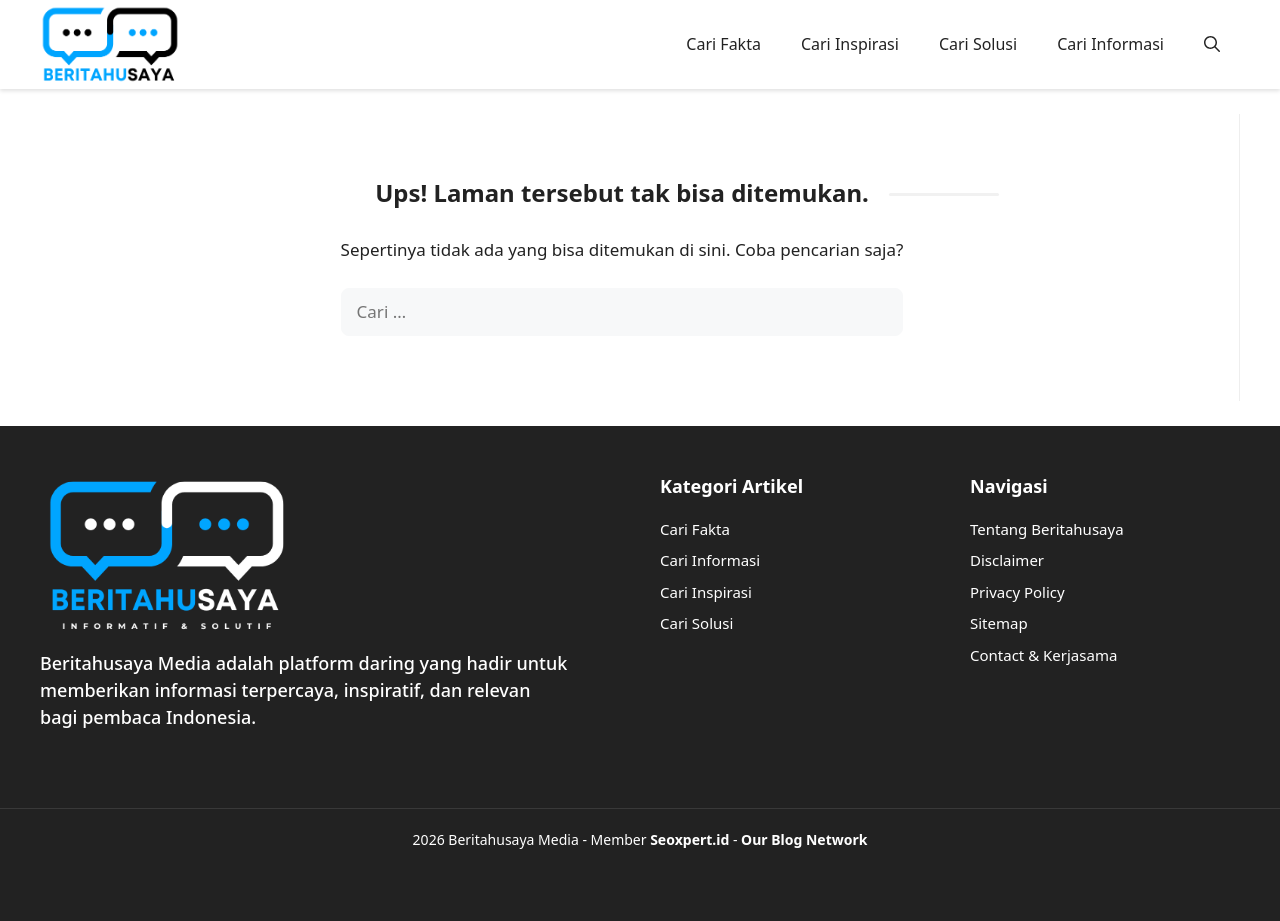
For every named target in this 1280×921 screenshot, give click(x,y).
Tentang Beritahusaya (1047, 529)
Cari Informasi (1110, 44)
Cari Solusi (978, 44)
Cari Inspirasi (850, 44)
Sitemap (999, 623)
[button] (1212, 44)
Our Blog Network (804, 839)
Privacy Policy (1017, 592)
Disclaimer (1007, 560)
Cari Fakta (723, 44)
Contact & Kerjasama (1043, 655)
